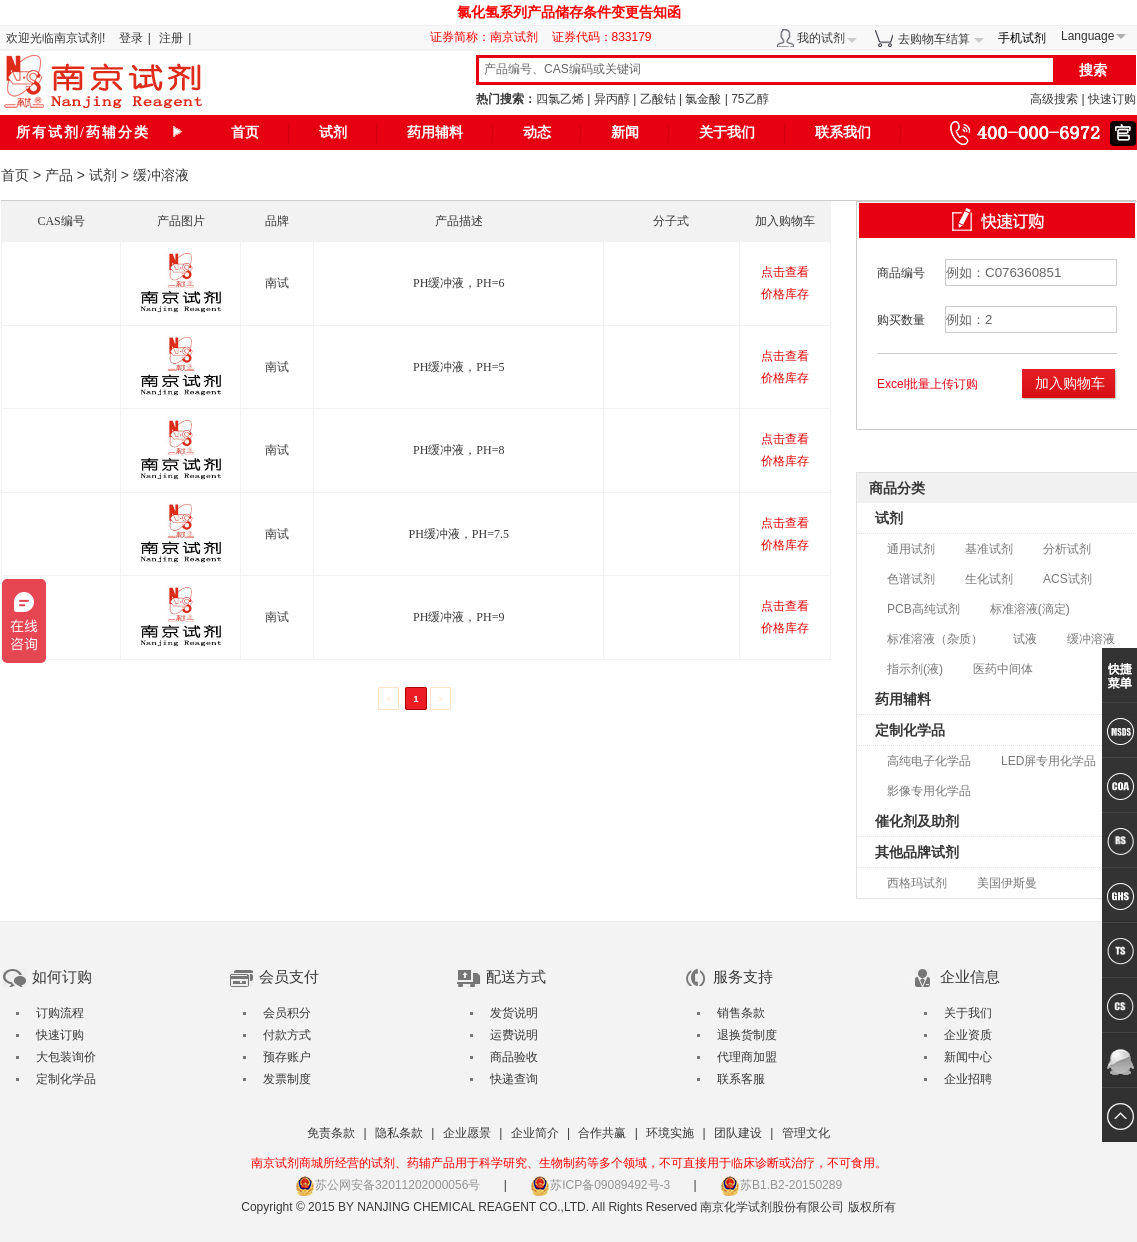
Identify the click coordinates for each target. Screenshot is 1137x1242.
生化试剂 (989, 579)
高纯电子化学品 (929, 761)
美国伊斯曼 (1007, 883)
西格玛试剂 (917, 883)
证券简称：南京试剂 (489, 37)
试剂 (333, 132)
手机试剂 (1022, 38)
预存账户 (287, 1057)
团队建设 (738, 1133)
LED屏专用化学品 (1048, 761)
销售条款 (741, 1013)
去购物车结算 (934, 39)
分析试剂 (1067, 549)
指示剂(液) (915, 669)
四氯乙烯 (560, 99)
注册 (171, 38)
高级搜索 (1054, 99)
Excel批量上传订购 (927, 384)
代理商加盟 (747, 1057)
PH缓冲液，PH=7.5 (459, 534)
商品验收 (514, 1057)
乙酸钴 (658, 99)
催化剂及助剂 (917, 821)
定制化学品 (910, 730)
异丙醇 (612, 99)
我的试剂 (821, 38)
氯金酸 (703, 99)
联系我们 (843, 132)
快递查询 (514, 1079)
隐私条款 (399, 1133)
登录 (131, 38)
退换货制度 (747, 1035)
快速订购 (1112, 99)
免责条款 (331, 1133)
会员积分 (287, 1013)
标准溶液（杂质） (935, 639)
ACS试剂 (1067, 579)
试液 (1025, 639)
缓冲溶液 (1091, 639)
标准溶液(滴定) (1030, 609)
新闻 (625, 132)
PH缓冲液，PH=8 (458, 450)
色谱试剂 (911, 579)
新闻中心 (968, 1057)
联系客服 (741, 1079)
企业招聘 (968, 1079)
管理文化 (806, 1133)
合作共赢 (602, 1133)
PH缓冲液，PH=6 (458, 283)
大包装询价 (66, 1057)
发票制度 (287, 1079)
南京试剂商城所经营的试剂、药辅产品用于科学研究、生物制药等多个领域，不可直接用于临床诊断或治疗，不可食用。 (569, 1163)
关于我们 (727, 132)
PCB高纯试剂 (923, 609)
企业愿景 (467, 1133)
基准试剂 (989, 549)
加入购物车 (1070, 383)
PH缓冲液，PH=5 (458, 367)
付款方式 (287, 1035)
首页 (245, 132)
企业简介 (535, 1133)
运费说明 (514, 1035)
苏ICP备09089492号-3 (600, 1185)
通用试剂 (911, 549)
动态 (537, 132)
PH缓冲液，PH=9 (458, 617)
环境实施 (670, 1133)
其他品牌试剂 (917, 852)
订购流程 (60, 1013)
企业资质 (968, 1035)
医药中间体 (1003, 669)
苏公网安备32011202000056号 (387, 1185)
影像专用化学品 (929, 791)
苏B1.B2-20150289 (781, 1185)
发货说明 (514, 1013)
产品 (59, 175)
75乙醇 (749, 99)
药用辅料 (435, 132)
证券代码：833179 (602, 37)
